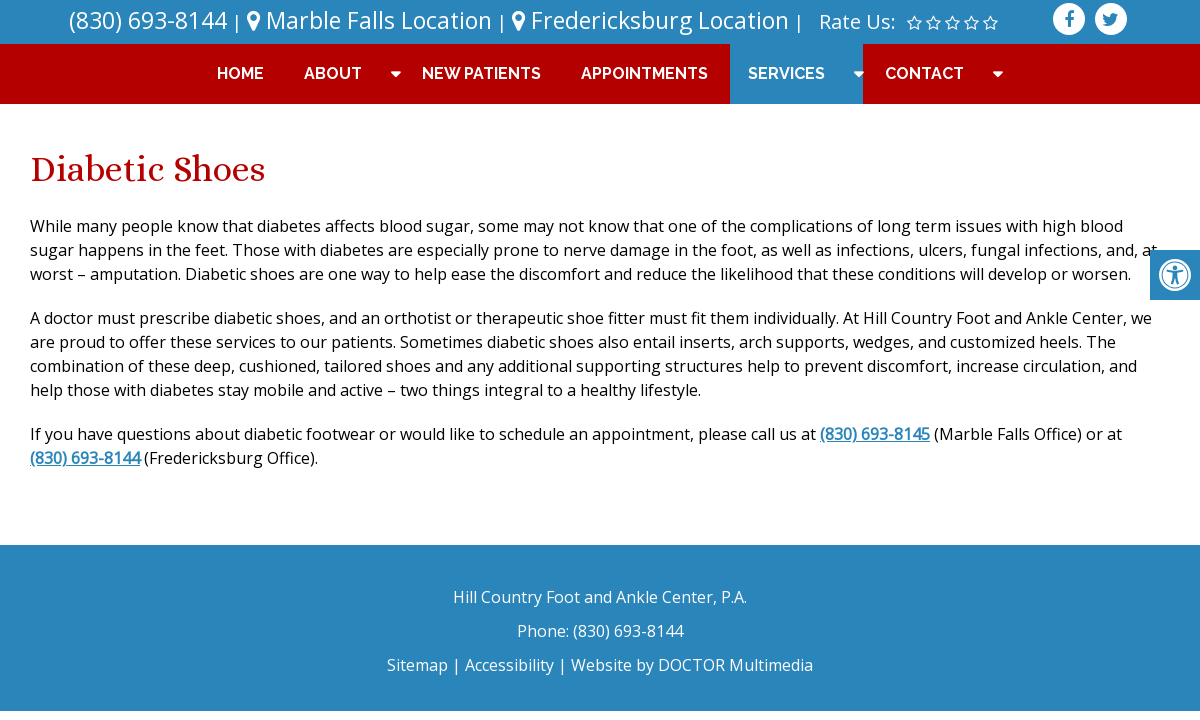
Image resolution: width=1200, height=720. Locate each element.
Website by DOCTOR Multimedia (692, 665)
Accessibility (509, 665)
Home (240, 73)
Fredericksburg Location (650, 20)
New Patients (481, 73)
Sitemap (417, 665)
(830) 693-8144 (148, 20)
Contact (924, 73)
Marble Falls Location (369, 20)
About (333, 73)
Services (786, 73)
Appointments (644, 73)
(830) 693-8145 (875, 434)
